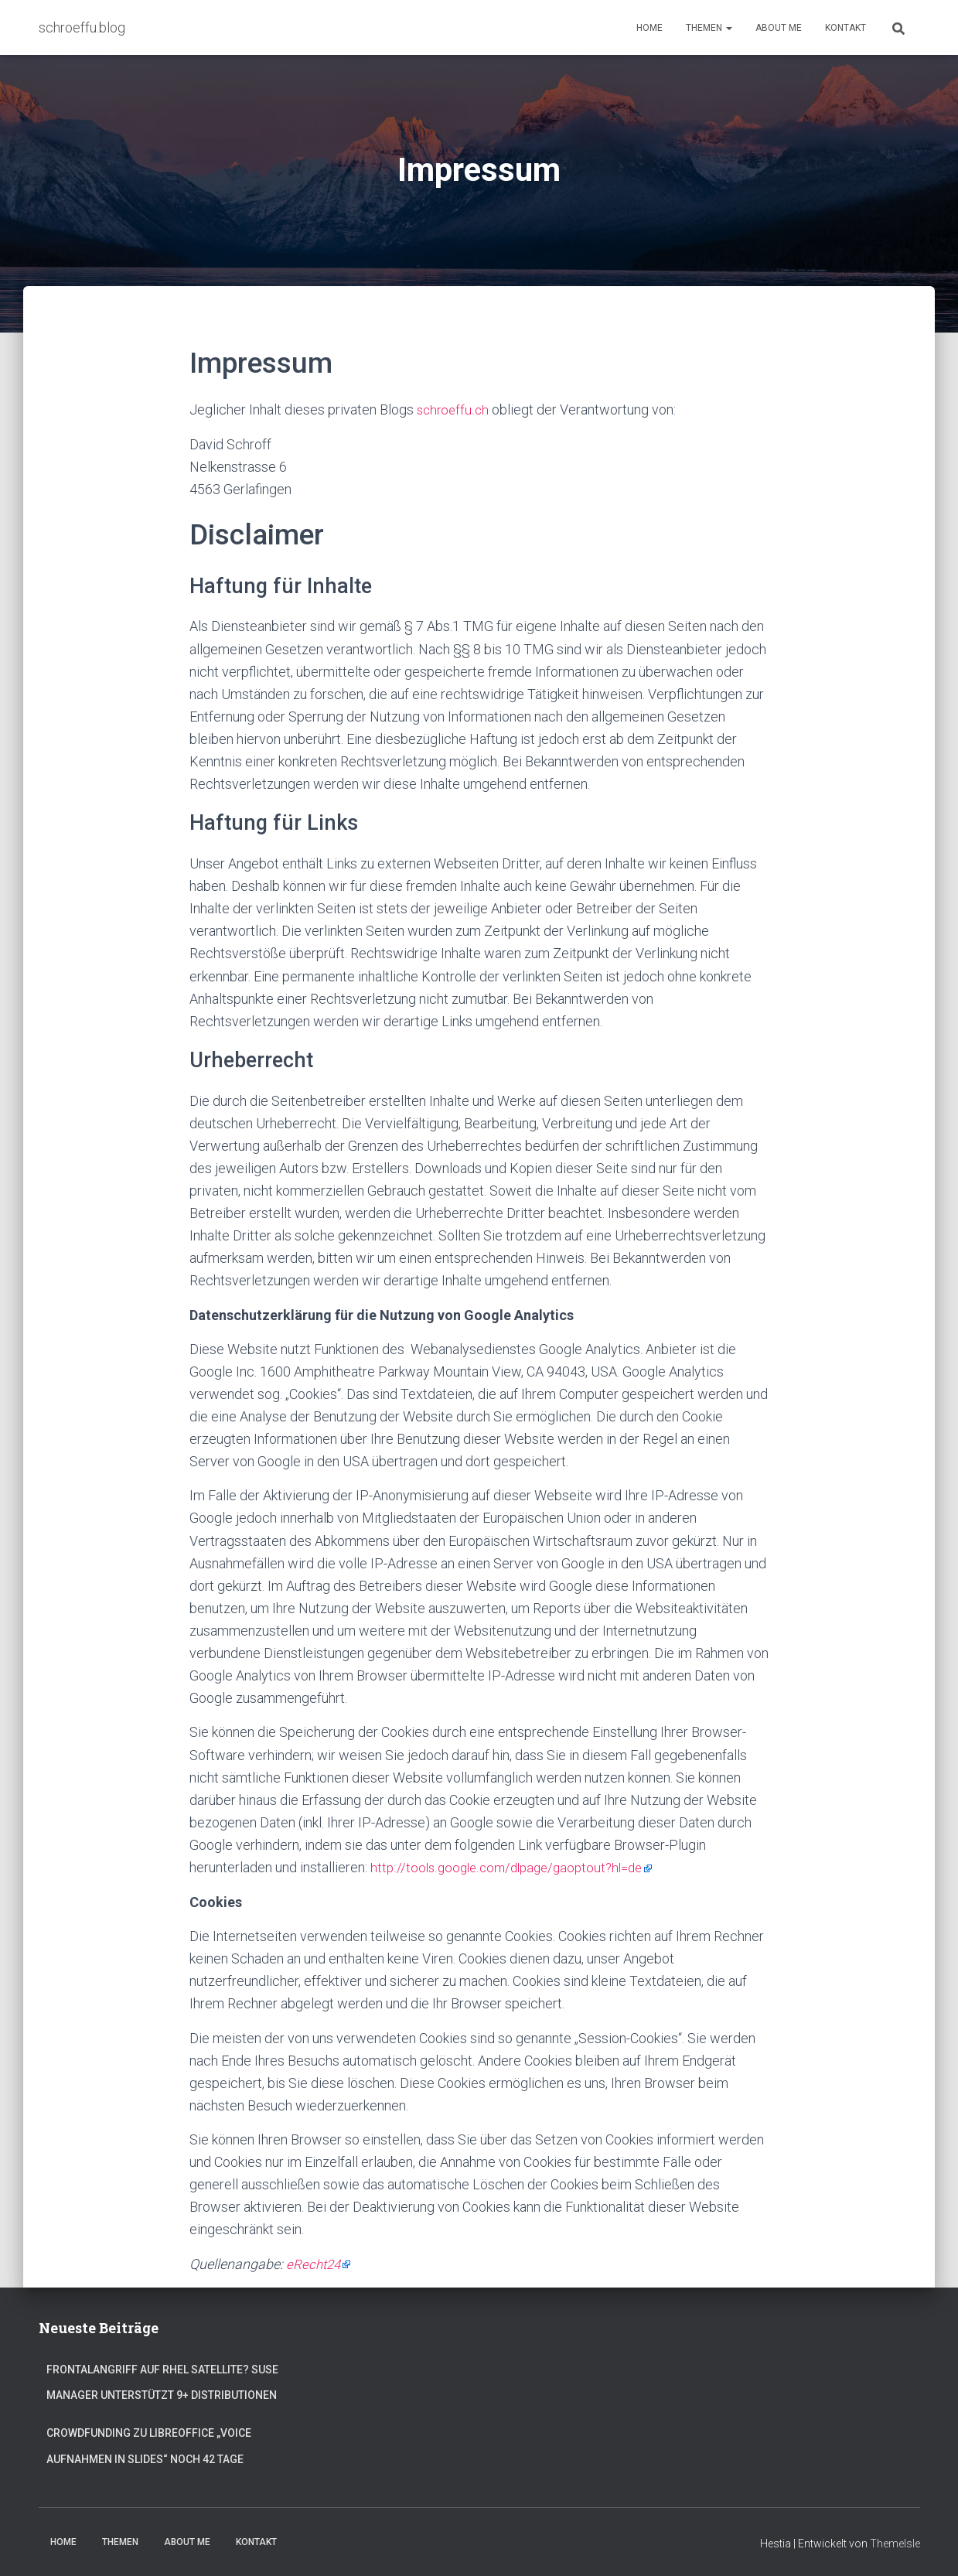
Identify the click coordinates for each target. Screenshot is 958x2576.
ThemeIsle (895, 2542)
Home (649, 27)
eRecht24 (314, 2262)
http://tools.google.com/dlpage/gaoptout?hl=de (513, 1866)
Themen (709, 27)
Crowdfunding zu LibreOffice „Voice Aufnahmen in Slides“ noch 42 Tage (148, 2443)
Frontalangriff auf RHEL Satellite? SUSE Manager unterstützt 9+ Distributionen (162, 2380)
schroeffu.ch (454, 409)
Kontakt (845, 27)
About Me (778, 27)
